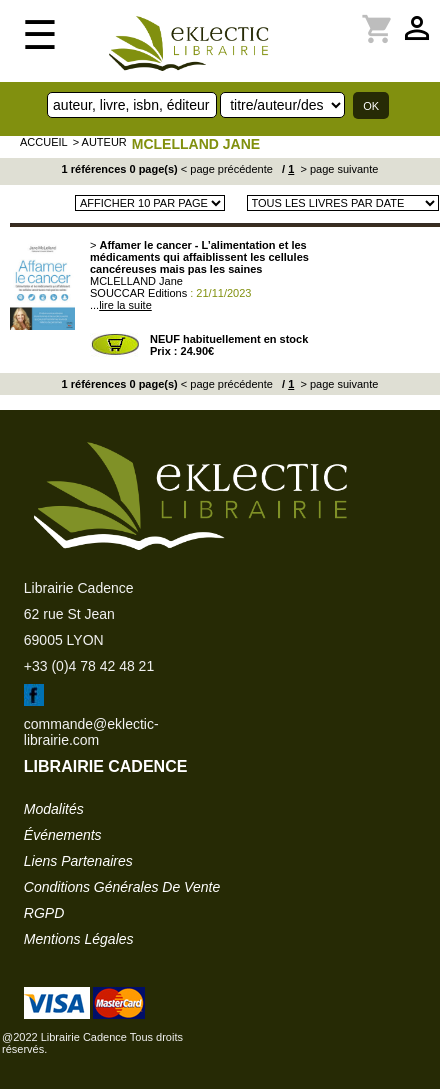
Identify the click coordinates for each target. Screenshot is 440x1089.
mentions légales (79, 939)
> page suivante (337, 169)
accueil (44, 142)
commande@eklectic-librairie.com (91, 732)
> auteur (100, 142)
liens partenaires (78, 861)
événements (63, 835)
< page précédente (227, 169)
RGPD (44, 913)
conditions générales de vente (122, 887)
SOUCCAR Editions (138, 293)
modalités (54, 809)
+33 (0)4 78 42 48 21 (89, 666)
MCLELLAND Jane (196, 144)
